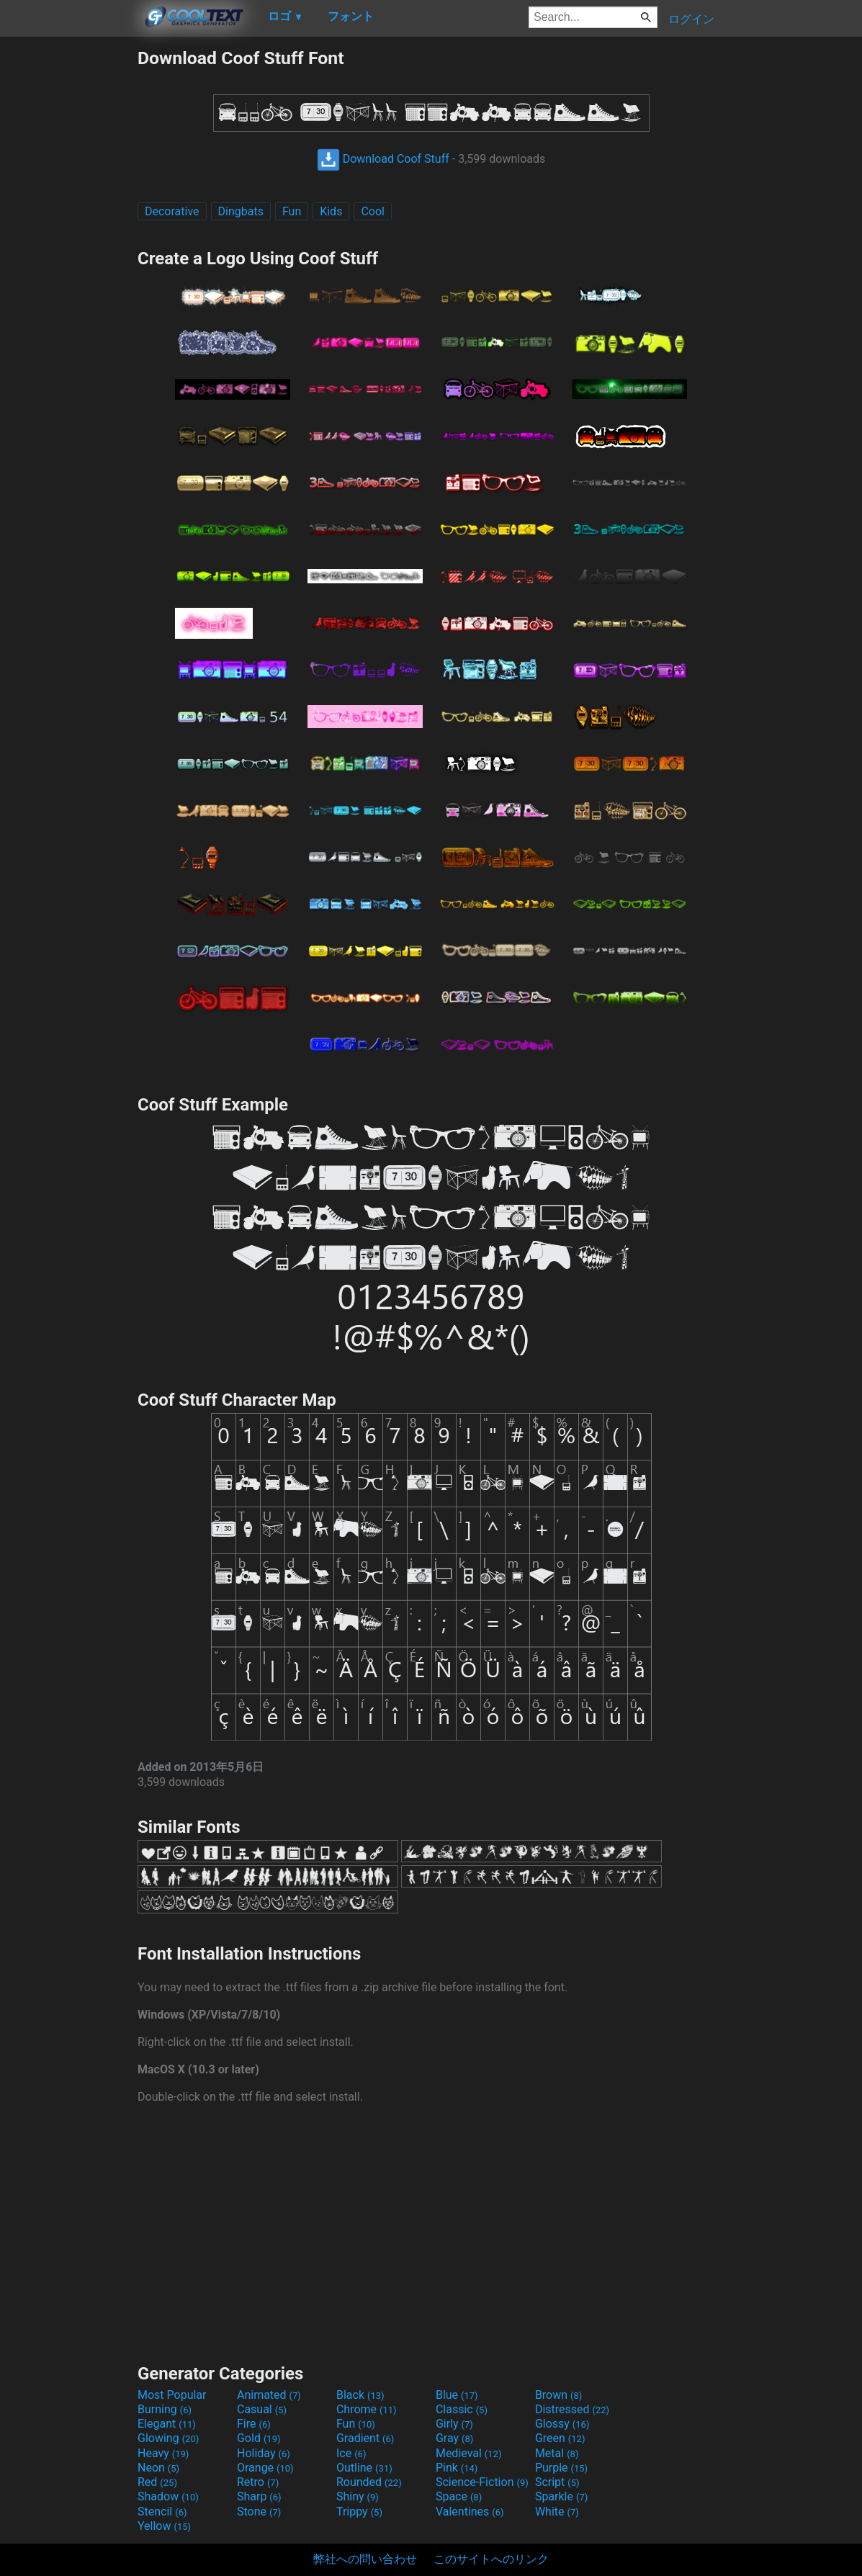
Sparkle (561, 2496)
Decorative (172, 211)
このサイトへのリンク (491, 2559)
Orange (265, 2467)
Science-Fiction (482, 2482)
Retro (258, 2482)
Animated (269, 2395)
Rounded (369, 2482)
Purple (561, 2467)
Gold (259, 2438)
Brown (558, 2395)
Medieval (469, 2453)
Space (459, 2496)
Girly (454, 2424)
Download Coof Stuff (383, 159)
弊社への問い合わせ (365, 2559)
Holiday (263, 2453)
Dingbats (241, 211)
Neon (158, 2467)
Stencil (162, 2511)
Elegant (167, 2424)
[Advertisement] (68, 264)
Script (557, 2482)
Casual (262, 2409)
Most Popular (172, 2395)
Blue (457, 2395)
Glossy (562, 2424)
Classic (462, 2409)
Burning (165, 2409)
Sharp (259, 2496)
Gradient (365, 2438)
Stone (259, 2511)
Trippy (359, 2511)
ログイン (691, 19)
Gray (454, 2438)
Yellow (164, 2526)
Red (157, 2482)
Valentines (470, 2511)
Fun (291, 211)
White (557, 2511)
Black (360, 2395)
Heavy (163, 2453)
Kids (331, 211)
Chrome (366, 2409)
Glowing (168, 2438)
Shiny (357, 2496)
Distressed (572, 2409)
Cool (373, 211)
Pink (457, 2467)
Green (560, 2438)
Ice (351, 2453)
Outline (364, 2467)
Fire (254, 2424)
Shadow (168, 2496)
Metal (557, 2453)
